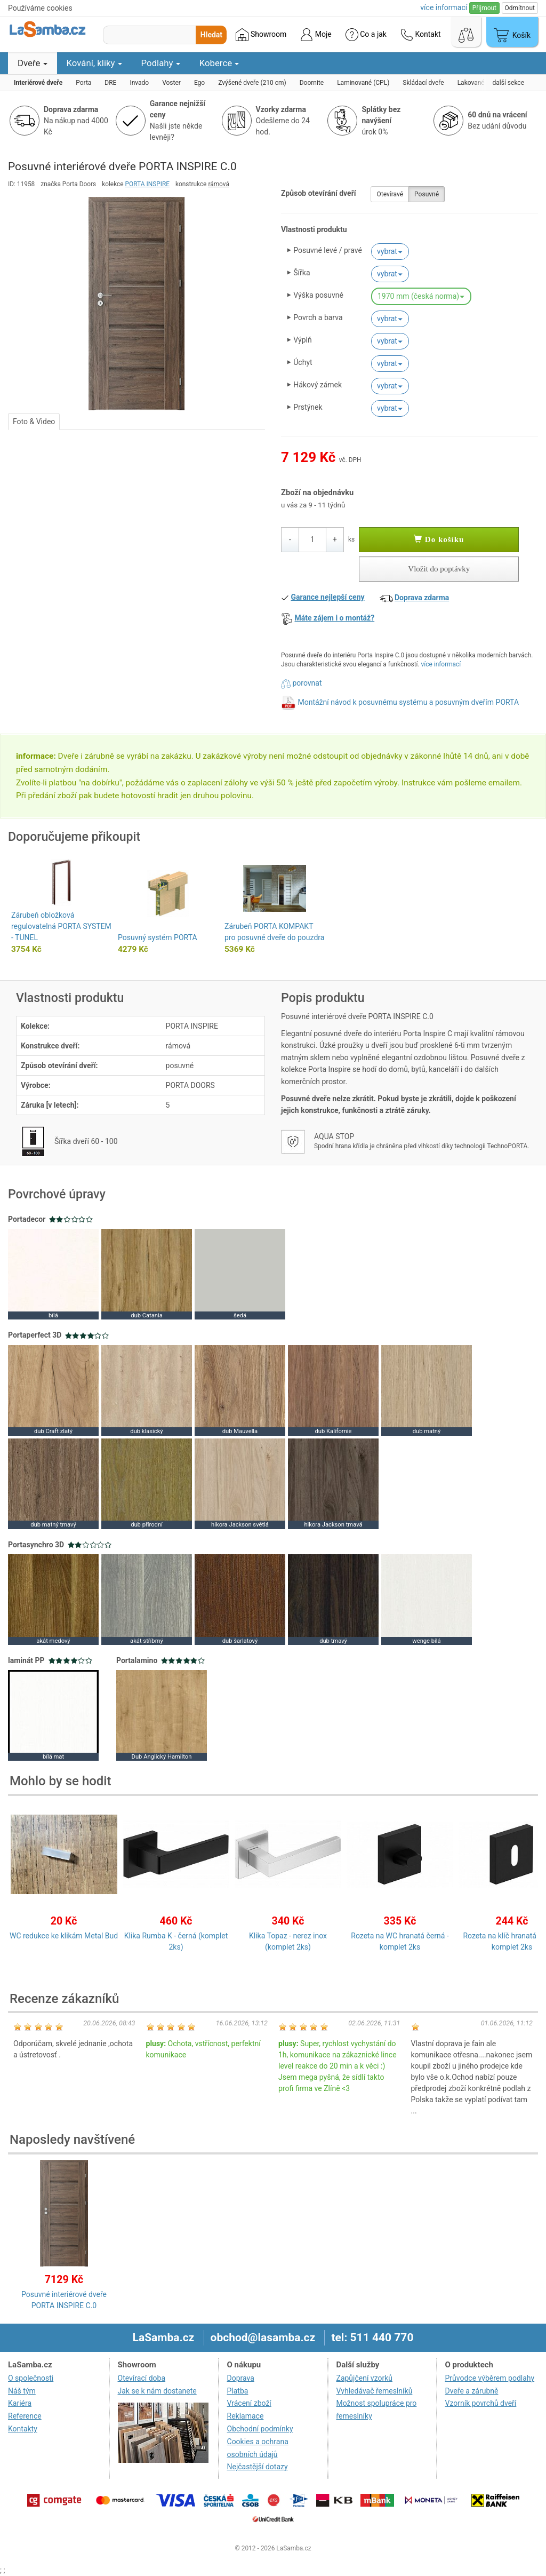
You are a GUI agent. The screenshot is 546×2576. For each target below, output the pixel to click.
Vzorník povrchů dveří (480, 2403)
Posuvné (426, 194)
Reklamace (245, 2416)
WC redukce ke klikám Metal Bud (64, 1935)
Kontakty (22, 2428)
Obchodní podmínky (260, 2428)
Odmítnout (520, 8)
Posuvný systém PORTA (157, 937)
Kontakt (420, 34)
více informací (441, 664)
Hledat (211, 34)
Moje (315, 34)
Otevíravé (389, 194)
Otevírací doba (142, 2378)
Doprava (240, 2378)
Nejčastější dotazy (257, 2466)
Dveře (32, 63)
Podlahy (160, 63)
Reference (25, 2416)
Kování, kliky (94, 63)
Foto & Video (34, 421)
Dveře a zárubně (471, 2391)
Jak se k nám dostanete (157, 2391)
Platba (237, 2391)
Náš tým (22, 2391)
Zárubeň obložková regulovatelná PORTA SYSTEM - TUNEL (61, 926)
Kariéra (19, 2403)
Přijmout (484, 8)
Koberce (219, 63)
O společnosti (30, 2378)
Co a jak (366, 34)
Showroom (261, 34)
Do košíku (439, 539)
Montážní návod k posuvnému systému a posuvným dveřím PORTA (408, 702)
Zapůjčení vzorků (364, 2378)
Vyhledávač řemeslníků (374, 2391)
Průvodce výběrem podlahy (489, 2378)
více (443, 7)
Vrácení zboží (249, 2403)
